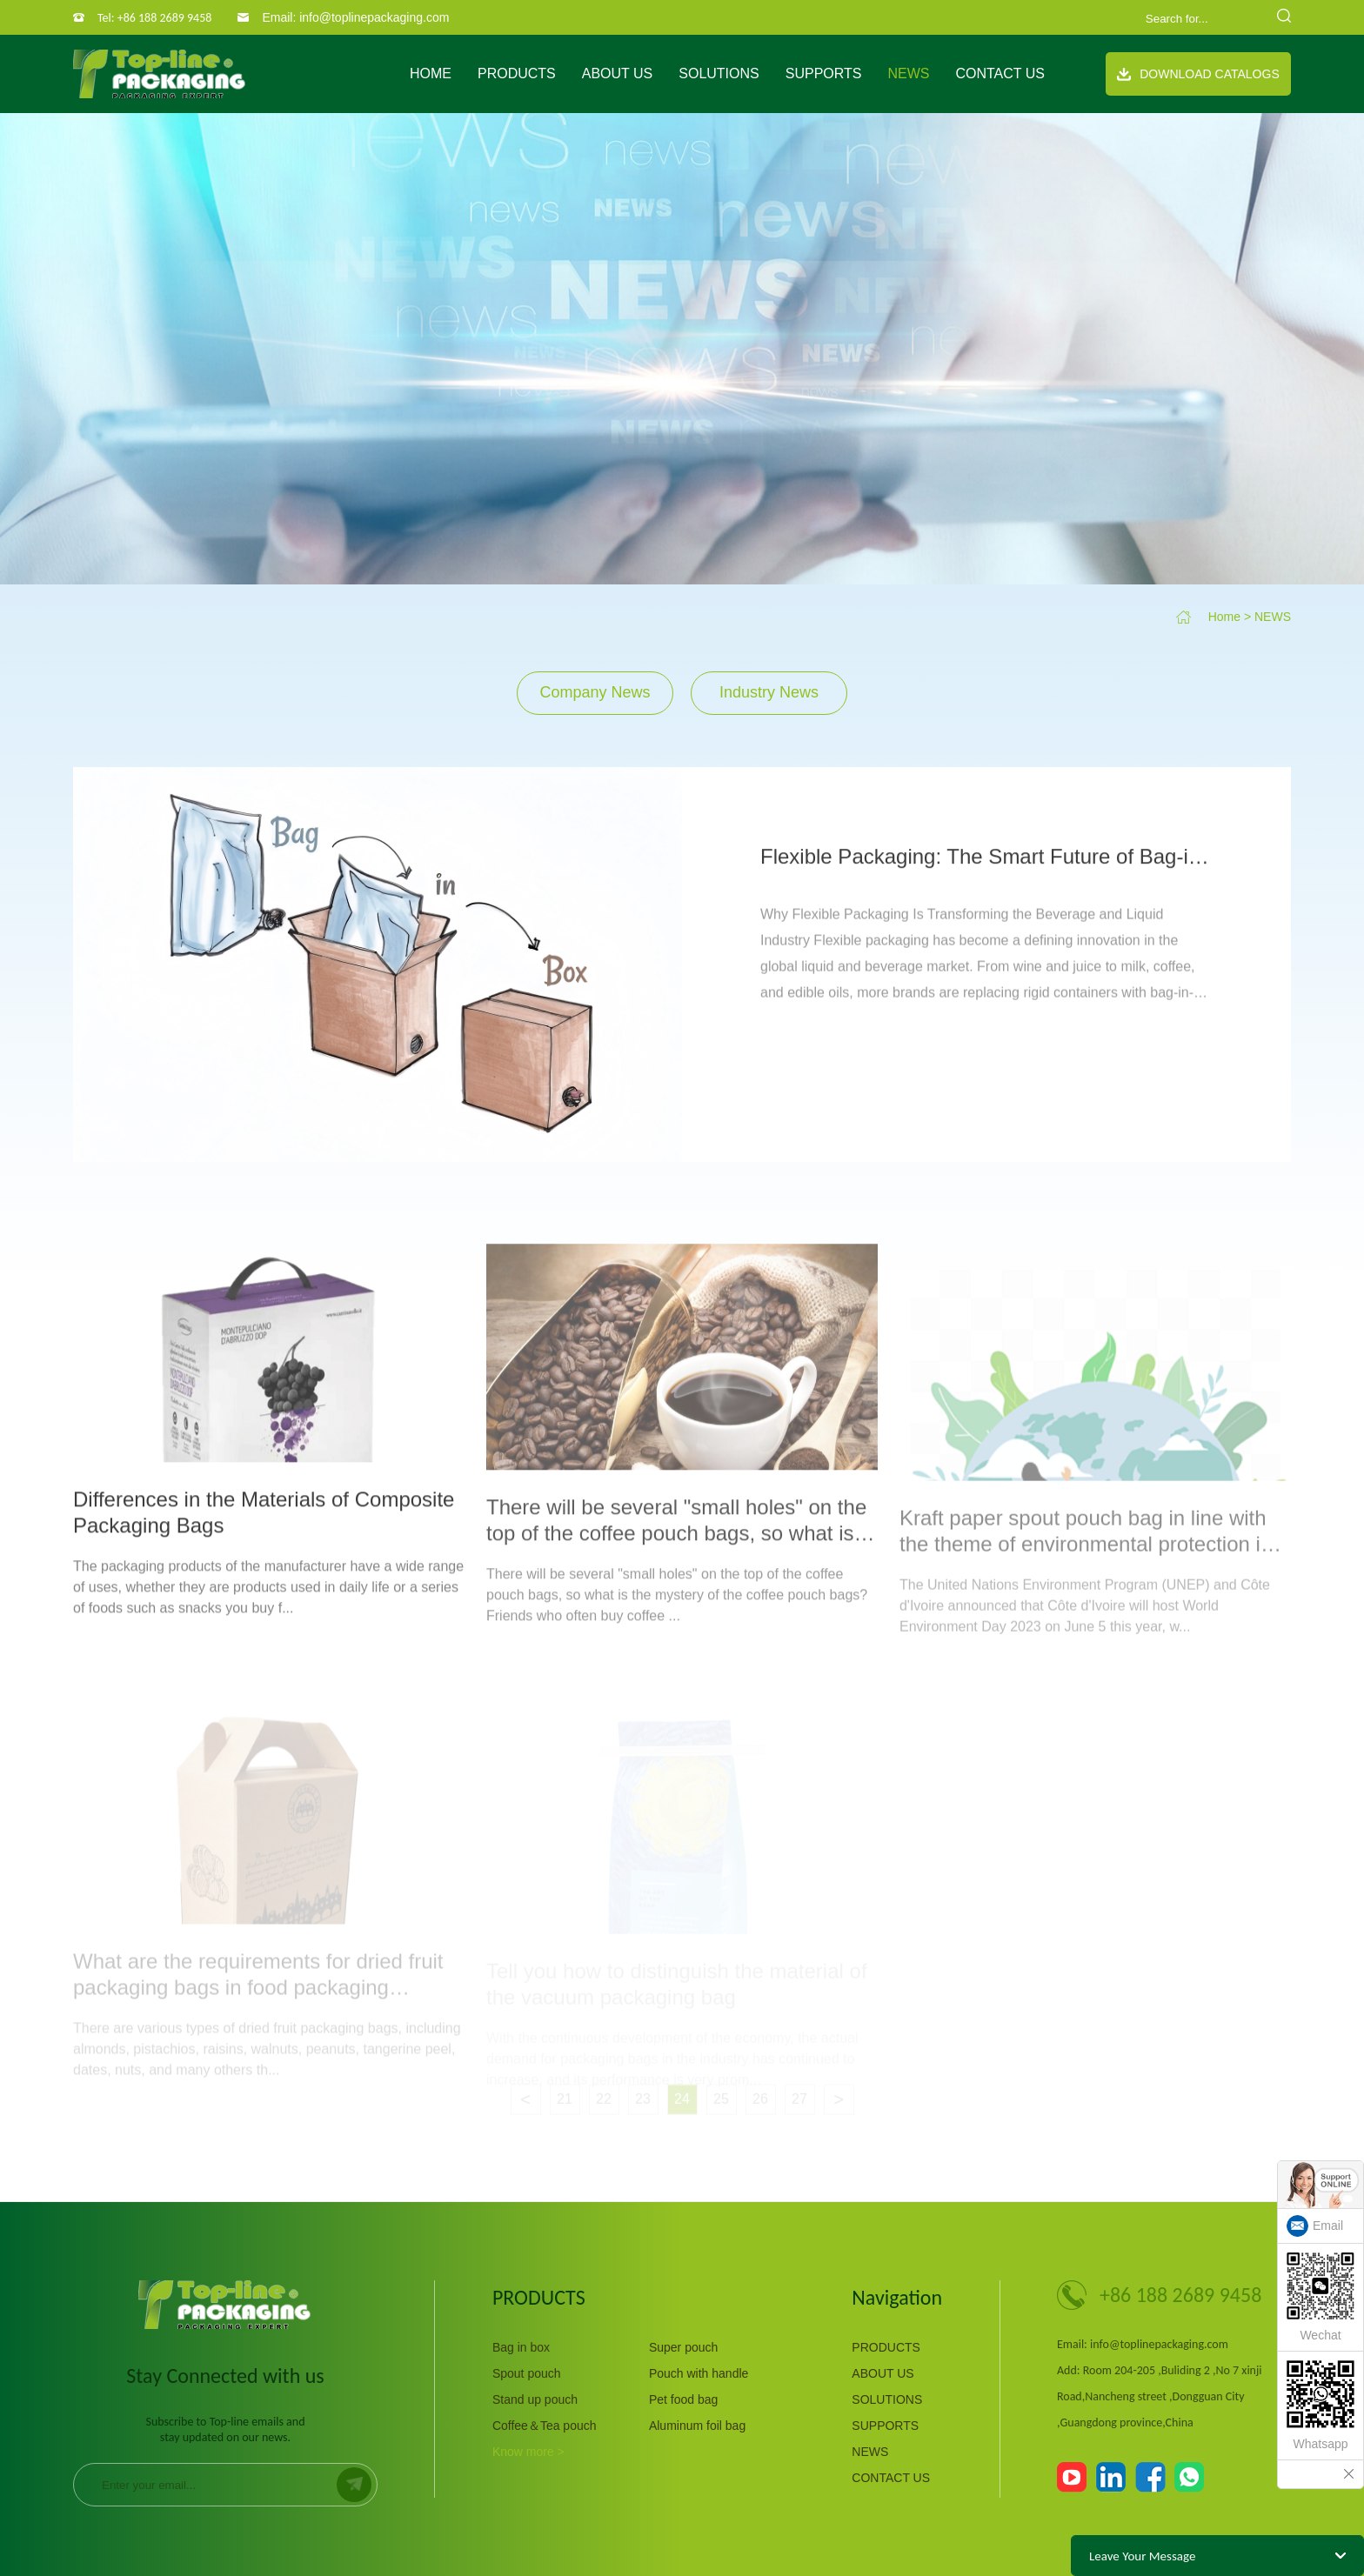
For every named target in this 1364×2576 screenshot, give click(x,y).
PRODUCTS (517, 73)
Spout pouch (526, 2373)
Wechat (1320, 2297)
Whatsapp (1320, 2405)
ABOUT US (617, 73)
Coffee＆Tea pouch (544, 2426)
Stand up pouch (535, 2399)
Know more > (528, 2452)
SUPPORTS (824, 73)
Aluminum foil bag (697, 2426)
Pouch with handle (698, 2373)
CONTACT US (1000, 73)
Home (430, 73)
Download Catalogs (1198, 74)
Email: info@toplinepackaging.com (355, 17)
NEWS (908, 73)
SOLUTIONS (719, 73)
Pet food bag (683, 2399)
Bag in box (521, 2347)
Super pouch (683, 2347)
